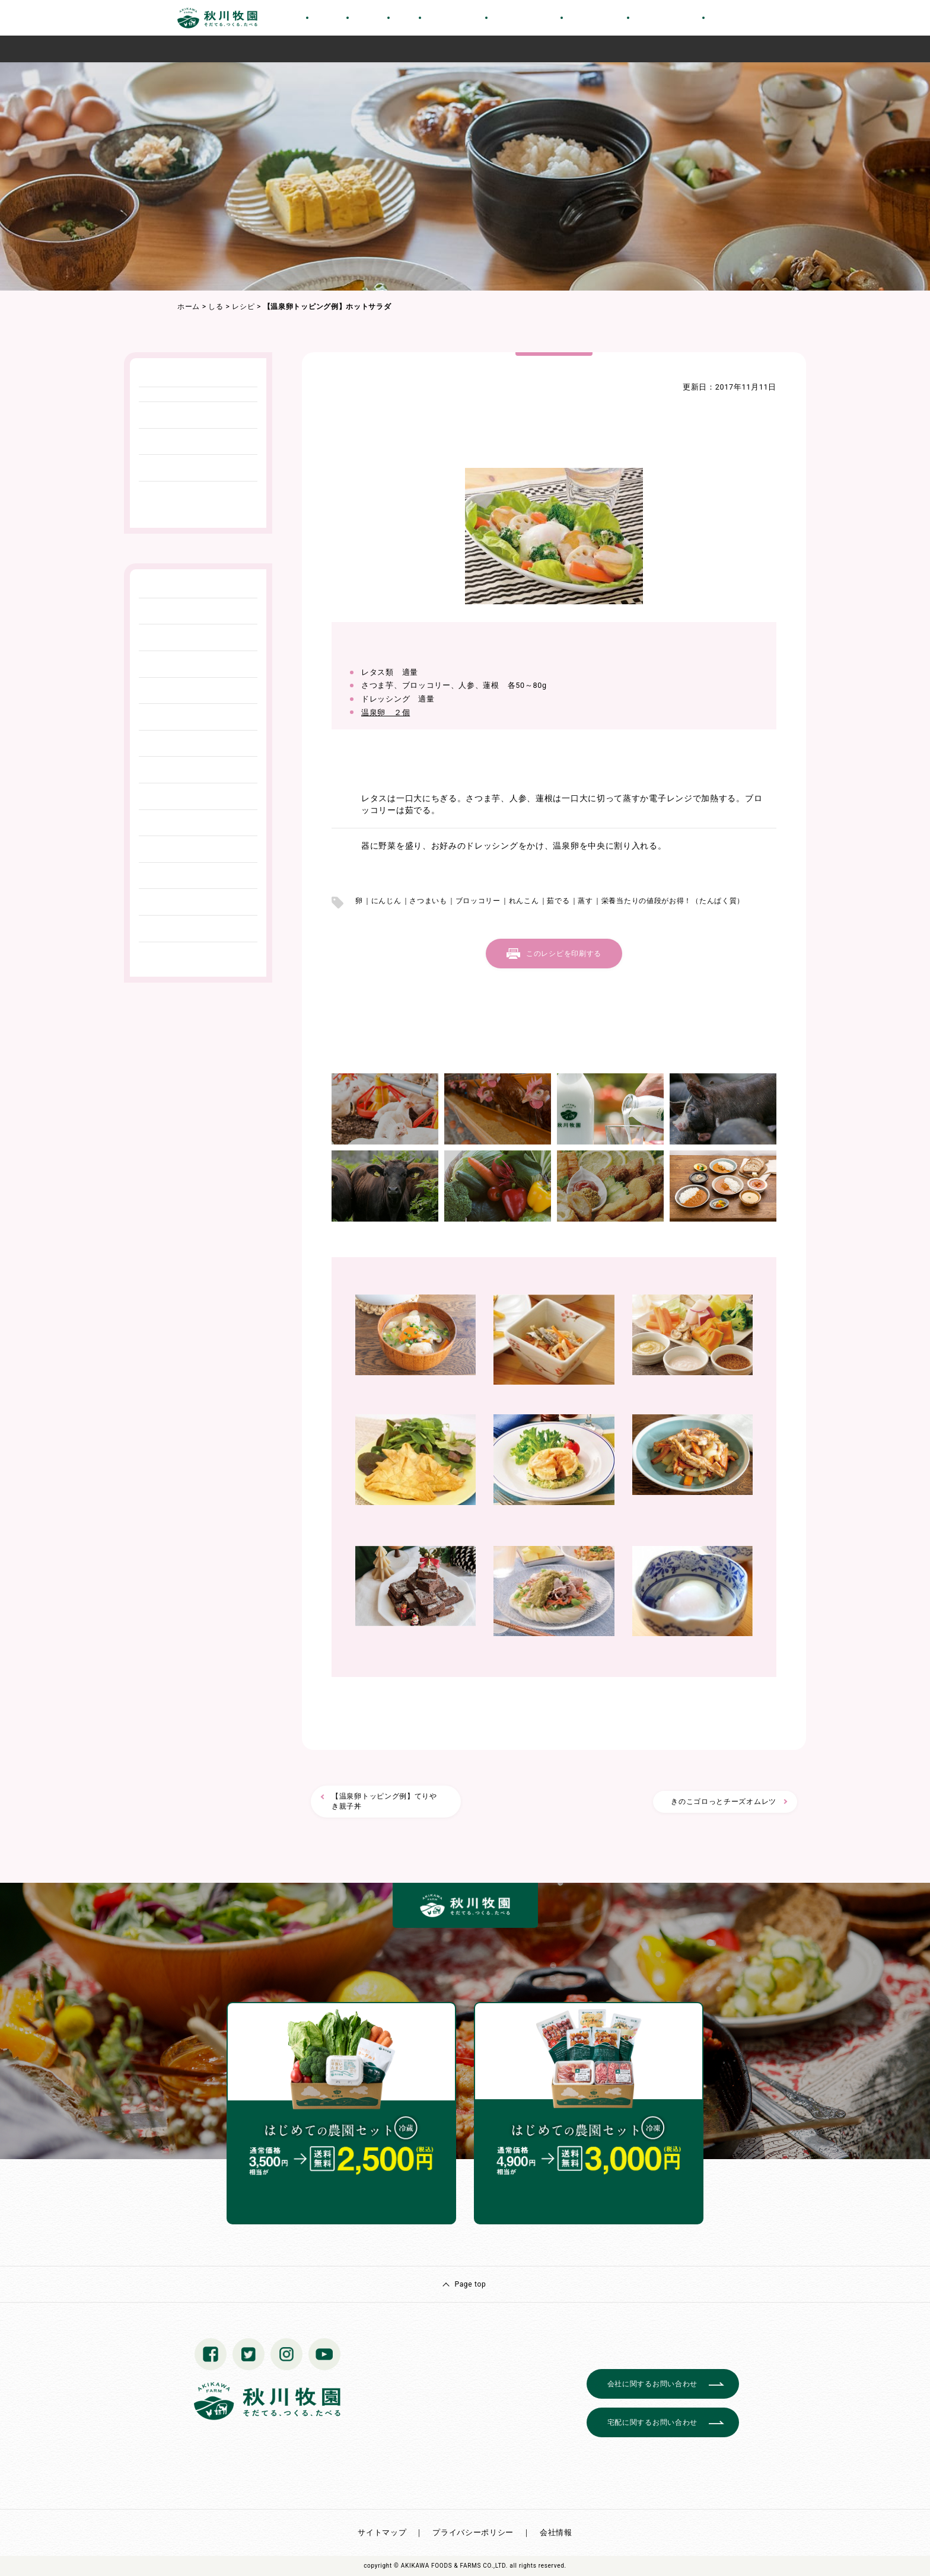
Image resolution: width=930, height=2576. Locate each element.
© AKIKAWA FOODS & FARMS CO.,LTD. (451, 2565)
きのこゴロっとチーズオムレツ (723, 1801)
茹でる (558, 901)
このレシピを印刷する (563, 953)
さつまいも (428, 901)
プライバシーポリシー (473, 2532)
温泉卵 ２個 (385, 712)
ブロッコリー (478, 901)
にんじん (386, 901)
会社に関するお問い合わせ (652, 2384)
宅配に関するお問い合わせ (652, 2422)
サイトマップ (382, 2532)
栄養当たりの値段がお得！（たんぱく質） (672, 901)
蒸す (585, 901)
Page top (470, 2284)
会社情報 (556, 2532)
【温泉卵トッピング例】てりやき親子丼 (384, 1801)
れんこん (524, 901)
